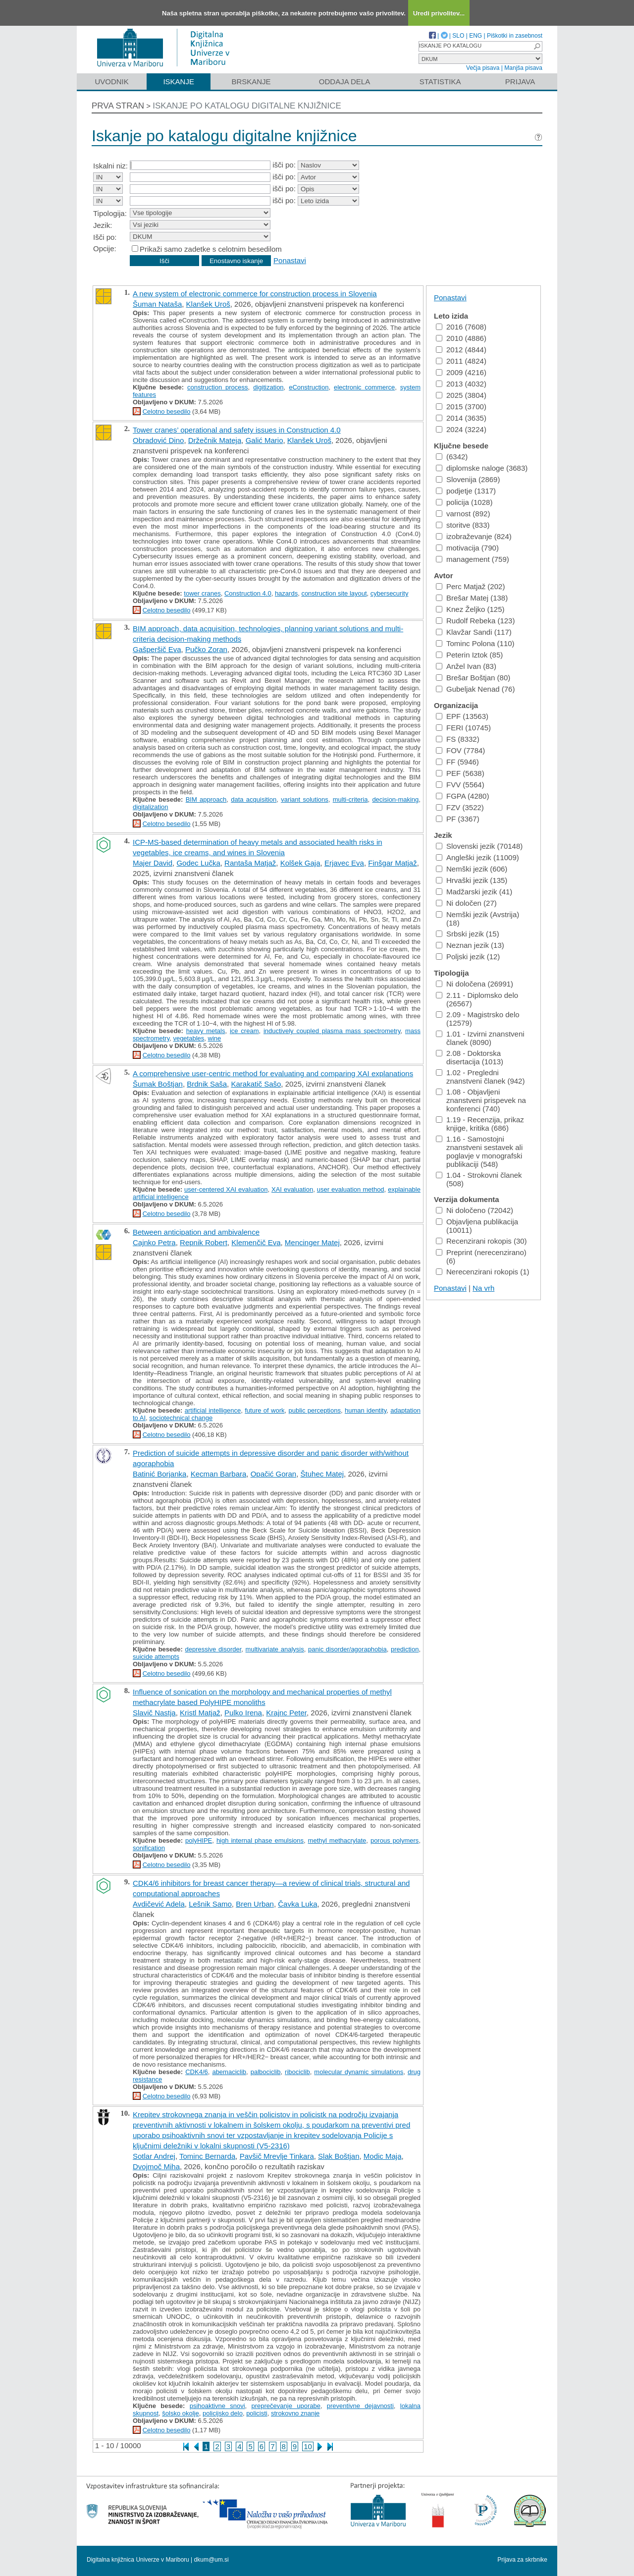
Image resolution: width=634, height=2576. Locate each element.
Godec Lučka (198, 863)
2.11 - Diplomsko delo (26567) (477, 999)
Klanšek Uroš (208, 304)
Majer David (152, 863)
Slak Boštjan (338, 2156)
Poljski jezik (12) (468, 956)
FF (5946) (457, 762)
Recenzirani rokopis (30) (481, 1241)
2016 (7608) (461, 327)
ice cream (244, 1031)
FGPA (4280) (462, 796)
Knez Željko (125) (470, 609)
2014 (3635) (461, 418)
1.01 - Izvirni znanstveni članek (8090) (480, 1038)
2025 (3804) (461, 395)
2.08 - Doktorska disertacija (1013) (469, 1057)
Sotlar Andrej (154, 2156)
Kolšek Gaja (300, 863)
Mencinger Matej (312, 1242)
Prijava (520, 81)
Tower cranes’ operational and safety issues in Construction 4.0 (237, 430)
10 (308, 2446)
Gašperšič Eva (157, 649)
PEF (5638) (460, 773)
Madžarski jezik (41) (474, 891)
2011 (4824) (461, 361)
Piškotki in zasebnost (514, 35)
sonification (149, 1848)
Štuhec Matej (322, 1474)
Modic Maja (383, 2156)
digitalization (150, 807)
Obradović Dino (158, 440)
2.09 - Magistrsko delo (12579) (478, 1018)
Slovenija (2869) (468, 479)
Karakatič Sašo (256, 1084)
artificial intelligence (213, 1410)
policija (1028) (464, 502)
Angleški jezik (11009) (477, 857)
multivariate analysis (275, 1649)
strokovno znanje (295, 2413)
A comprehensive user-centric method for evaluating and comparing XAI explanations (273, 1073)
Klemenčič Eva (255, 1242)
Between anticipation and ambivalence (196, 1232)
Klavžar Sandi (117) (474, 632)
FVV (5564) (460, 784)
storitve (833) (463, 525)
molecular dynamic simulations (358, 2072)
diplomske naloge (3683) (482, 468)
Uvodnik (111, 81)
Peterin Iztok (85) (469, 655)
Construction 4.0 (247, 593)
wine (214, 1038)
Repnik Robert (203, 1242)
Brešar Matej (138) (472, 598)
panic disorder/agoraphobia (347, 1649)
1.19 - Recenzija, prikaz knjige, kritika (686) (480, 1123)
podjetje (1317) (466, 491)
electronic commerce (364, 387)
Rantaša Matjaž (250, 863)
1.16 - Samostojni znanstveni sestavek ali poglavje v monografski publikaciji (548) (479, 1151)
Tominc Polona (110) (475, 643)
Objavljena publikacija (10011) (477, 1225)
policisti (256, 2413)
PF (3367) (457, 819)
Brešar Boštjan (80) (473, 677)
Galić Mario (264, 440)
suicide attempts (156, 1656)
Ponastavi (289, 260)
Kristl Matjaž (200, 1712)
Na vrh (483, 1288)
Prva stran (118, 105)
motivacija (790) (467, 548)
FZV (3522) (460, 807)
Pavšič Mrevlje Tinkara (277, 2156)
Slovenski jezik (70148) (479, 846)
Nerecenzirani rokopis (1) (482, 1271)
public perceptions (314, 1410)
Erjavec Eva (344, 863)
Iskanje (178, 81)
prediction (405, 1649)
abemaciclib (229, 2072)
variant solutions (304, 799)
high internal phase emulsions (260, 1840)
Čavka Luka (297, 1904)
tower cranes (202, 593)
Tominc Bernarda (207, 2156)
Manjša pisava (523, 67)
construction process (217, 387)
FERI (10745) (463, 727)
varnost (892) (463, 513)
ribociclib (297, 2072)
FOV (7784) (460, 750)
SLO (458, 35)
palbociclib (266, 2072)
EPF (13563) (462, 716)
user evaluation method (350, 1189)
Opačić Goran (274, 1474)
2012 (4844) (461, 349)
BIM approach (206, 799)
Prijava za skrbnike (522, 2559)
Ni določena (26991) (474, 984)
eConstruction (308, 387)
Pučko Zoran (206, 649)
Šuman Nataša (157, 304)
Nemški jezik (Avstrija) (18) (477, 918)
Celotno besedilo (167, 411)
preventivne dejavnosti (360, 2406)
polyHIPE (198, 1840)
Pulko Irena (243, 1712)
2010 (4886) (461, 338)
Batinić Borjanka (159, 1474)
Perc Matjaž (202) (470, 586)
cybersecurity (389, 593)
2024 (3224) (461, 429)
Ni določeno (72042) (474, 1210)
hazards (286, 593)
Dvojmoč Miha (156, 2166)
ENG (475, 35)
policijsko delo (223, 2413)
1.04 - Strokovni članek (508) (479, 1179)
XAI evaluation (292, 1189)
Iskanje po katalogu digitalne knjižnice (247, 105)
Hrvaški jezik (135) (471, 880)
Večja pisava (482, 67)
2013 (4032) (461, 384)
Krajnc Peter (286, 1712)
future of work (264, 1410)
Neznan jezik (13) (470, 945)
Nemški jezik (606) (471, 869)
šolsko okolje (180, 2413)
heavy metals (205, 1031)
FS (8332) (457, 739)
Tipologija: (110, 213)
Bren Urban (255, 1904)
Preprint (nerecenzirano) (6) (481, 1256)
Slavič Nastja (154, 1712)
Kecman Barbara (219, 1474)
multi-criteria (350, 799)
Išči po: (105, 237)
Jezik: (102, 225)
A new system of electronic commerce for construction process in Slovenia (255, 293)
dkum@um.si (211, 2559)
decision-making (395, 799)
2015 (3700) (461, 406)
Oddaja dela (344, 81)
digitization (268, 387)
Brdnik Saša (207, 1084)
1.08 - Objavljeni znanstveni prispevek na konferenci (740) (481, 1100)
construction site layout (334, 593)
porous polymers (394, 1840)
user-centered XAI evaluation (225, 1189)
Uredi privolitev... (439, 13)
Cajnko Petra (154, 1242)
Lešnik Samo (210, 1904)
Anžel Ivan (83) (466, 666)
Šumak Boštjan (158, 1084)
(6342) (452, 456)
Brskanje (250, 81)
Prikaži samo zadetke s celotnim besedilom (211, 249)
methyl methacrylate (337, 1840)
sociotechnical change (180, 1418)
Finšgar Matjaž (392, 863)
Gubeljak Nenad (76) (475, 689)
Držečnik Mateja (215, 440)
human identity (365, 1410)
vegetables (188, 1038)
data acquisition (253, 799)
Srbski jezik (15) (467, 934)
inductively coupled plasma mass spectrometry (332, 1031)
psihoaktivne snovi (217, 2406)
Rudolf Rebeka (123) (475, 620)
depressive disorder (213, 1649)
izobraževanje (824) (474, 536)
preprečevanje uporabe (286, 2406)
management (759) (472, 559)
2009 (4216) (461, 372)
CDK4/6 (196, 2072)
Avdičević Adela (159, 1904)
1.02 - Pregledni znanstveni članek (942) (480, 1076)
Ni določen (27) (466, 903)
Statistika (440, 81)
